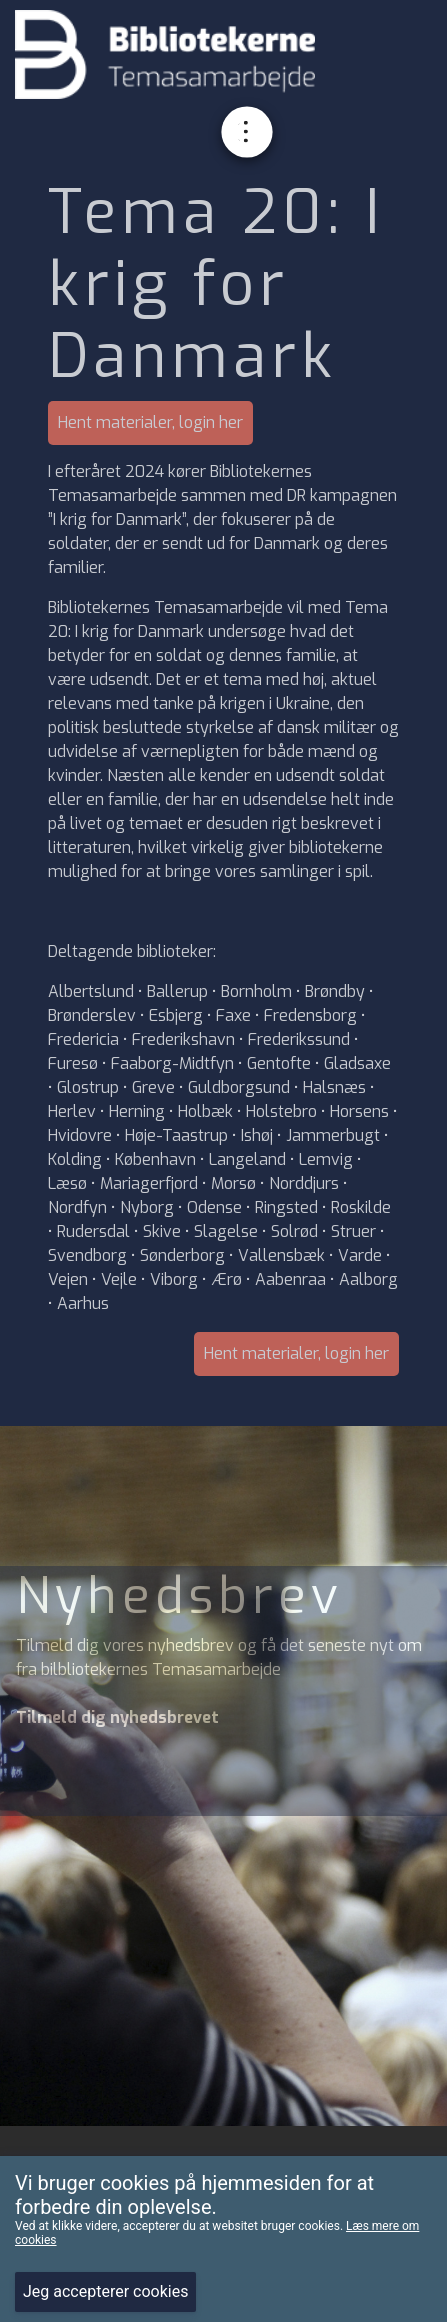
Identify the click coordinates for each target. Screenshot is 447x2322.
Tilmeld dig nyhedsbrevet (117, 1717)
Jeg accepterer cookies (105, 2291)
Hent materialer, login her (150, 422)
